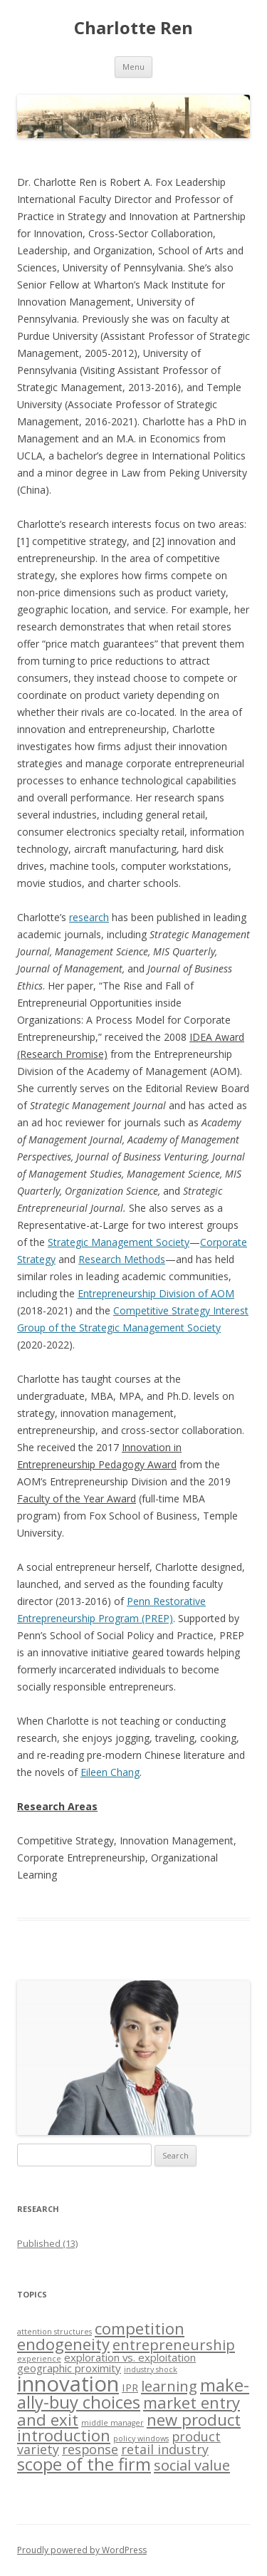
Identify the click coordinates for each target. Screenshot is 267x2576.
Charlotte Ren (133, 28)
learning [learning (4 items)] (169, 2386)
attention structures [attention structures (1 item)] (54, 2332)
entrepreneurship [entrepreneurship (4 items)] (173, 2344)
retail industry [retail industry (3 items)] (165, 2449)
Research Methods (121, 1259)
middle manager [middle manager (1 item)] (112, 2423)
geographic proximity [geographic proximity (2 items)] (69, 2368)
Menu (133, 66)
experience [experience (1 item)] (39, 2359)
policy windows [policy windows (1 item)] (141, 2438)
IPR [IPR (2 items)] (130, 2387)
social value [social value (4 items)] (192, 2465)
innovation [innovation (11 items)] (68, 2383)
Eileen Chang (110, 1772)
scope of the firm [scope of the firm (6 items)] (84, 2464)
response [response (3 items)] (90, 2449)
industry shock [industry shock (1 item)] (150, 2369)
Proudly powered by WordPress (82, 2550)
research (89, 917)
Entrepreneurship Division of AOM (156, 1293)
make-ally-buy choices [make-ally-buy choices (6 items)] (133, 2394)
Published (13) (47, 2243)
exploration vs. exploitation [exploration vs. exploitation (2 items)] (130, 2357)
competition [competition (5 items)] (139, 2328)
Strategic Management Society (118, 1242)
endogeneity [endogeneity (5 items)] (63, 2343)
